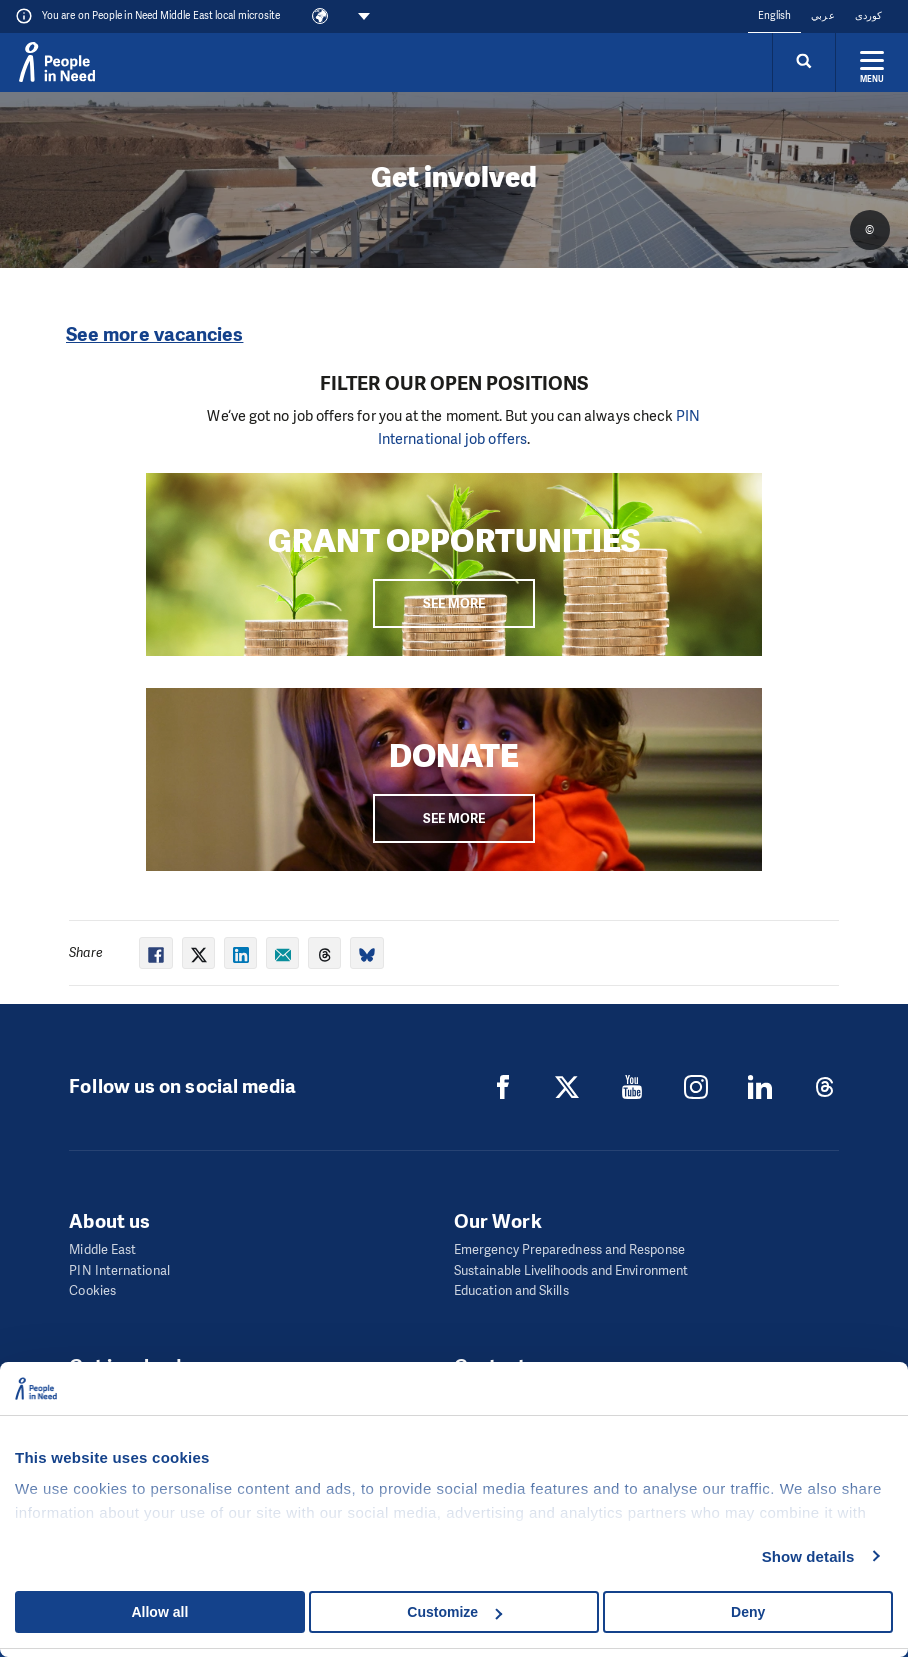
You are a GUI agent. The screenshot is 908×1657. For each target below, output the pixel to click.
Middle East (102, 1249)
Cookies (92, 1290)
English (775, 15)
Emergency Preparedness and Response (569, 1249)
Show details (808, 1556)
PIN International (119, 1270)
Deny (748, 1612)
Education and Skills (511, 1290)
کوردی (868, 15)
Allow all (159, 1612)
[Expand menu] (872, 62)
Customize (454, 1612)
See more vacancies (154, 334)
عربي (822, 15)
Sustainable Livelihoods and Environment (571, 1270)
